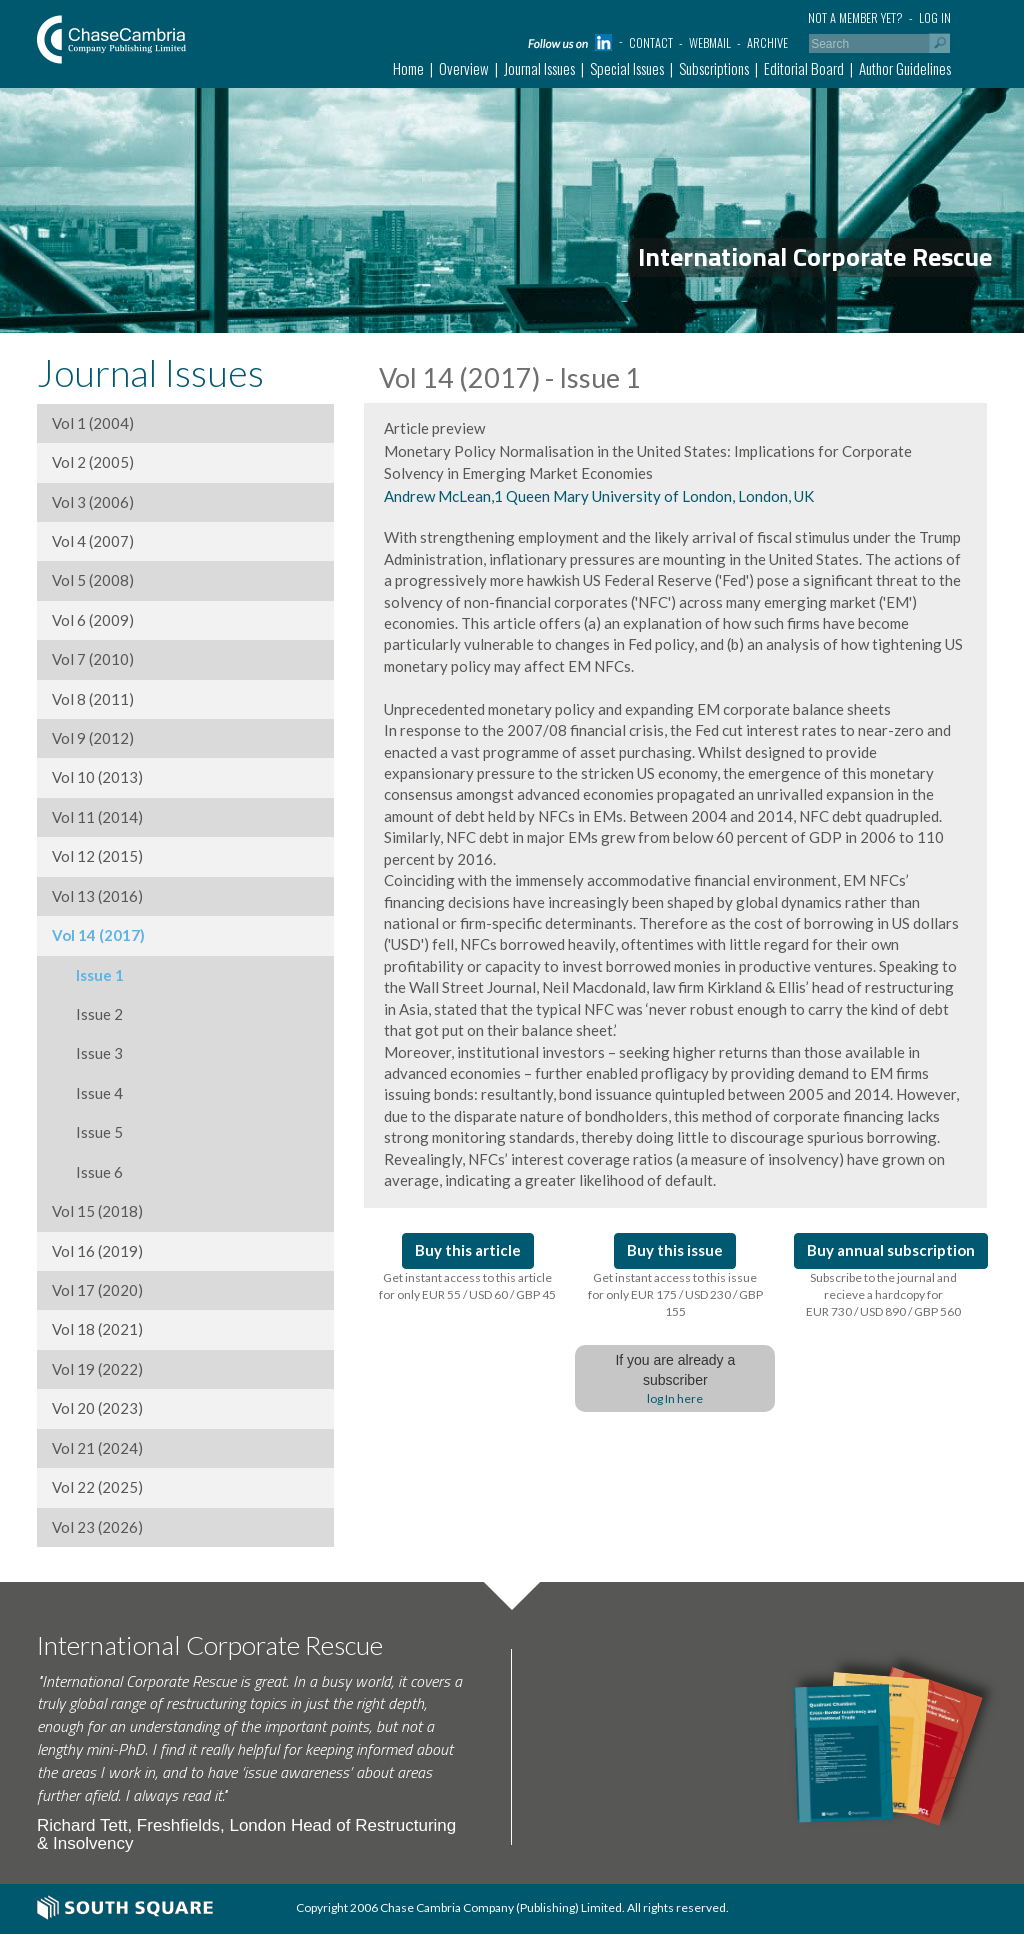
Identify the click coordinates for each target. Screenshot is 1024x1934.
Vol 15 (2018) (97, 1211)
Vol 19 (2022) (97, 1369)
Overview (464, 68)
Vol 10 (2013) (97, 777)
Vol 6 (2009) (93, 620)
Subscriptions (714, 68)
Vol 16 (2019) (97, 1251)
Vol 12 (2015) (97, 856)
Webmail (710, 42)
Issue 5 (87, 1132)
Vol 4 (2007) (93, 541)
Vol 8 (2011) (93, 699)
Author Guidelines (905, 68)
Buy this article (468, 1250)
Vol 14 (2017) (98, 935)
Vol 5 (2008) (93, 580)
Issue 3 (87, 1053)
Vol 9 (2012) (93, 738)
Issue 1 (88, 975)
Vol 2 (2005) (93, 462)
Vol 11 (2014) (97, 817)
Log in (935, 17)
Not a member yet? (855, 17)
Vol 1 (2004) (93, 423)
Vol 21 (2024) (97, 1448)
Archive (767, 42)
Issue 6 (87, 1172)
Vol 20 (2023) (97, 1408)
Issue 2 (87, 1014)
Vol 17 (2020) (97, 1290)
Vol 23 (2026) (97, 1527)
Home (408, 68)
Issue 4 (87, 1093)
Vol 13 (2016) (97, 896)
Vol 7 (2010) (93, 659)
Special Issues (627, 68)
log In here (675, 1398)
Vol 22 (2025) (97, 1487)
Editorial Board (804, 68)
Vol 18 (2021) (97, 1329)
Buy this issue (675, 1250)
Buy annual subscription (891, 1250)
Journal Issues (539, 68)
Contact (651, 42)
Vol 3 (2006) (93, 502)
